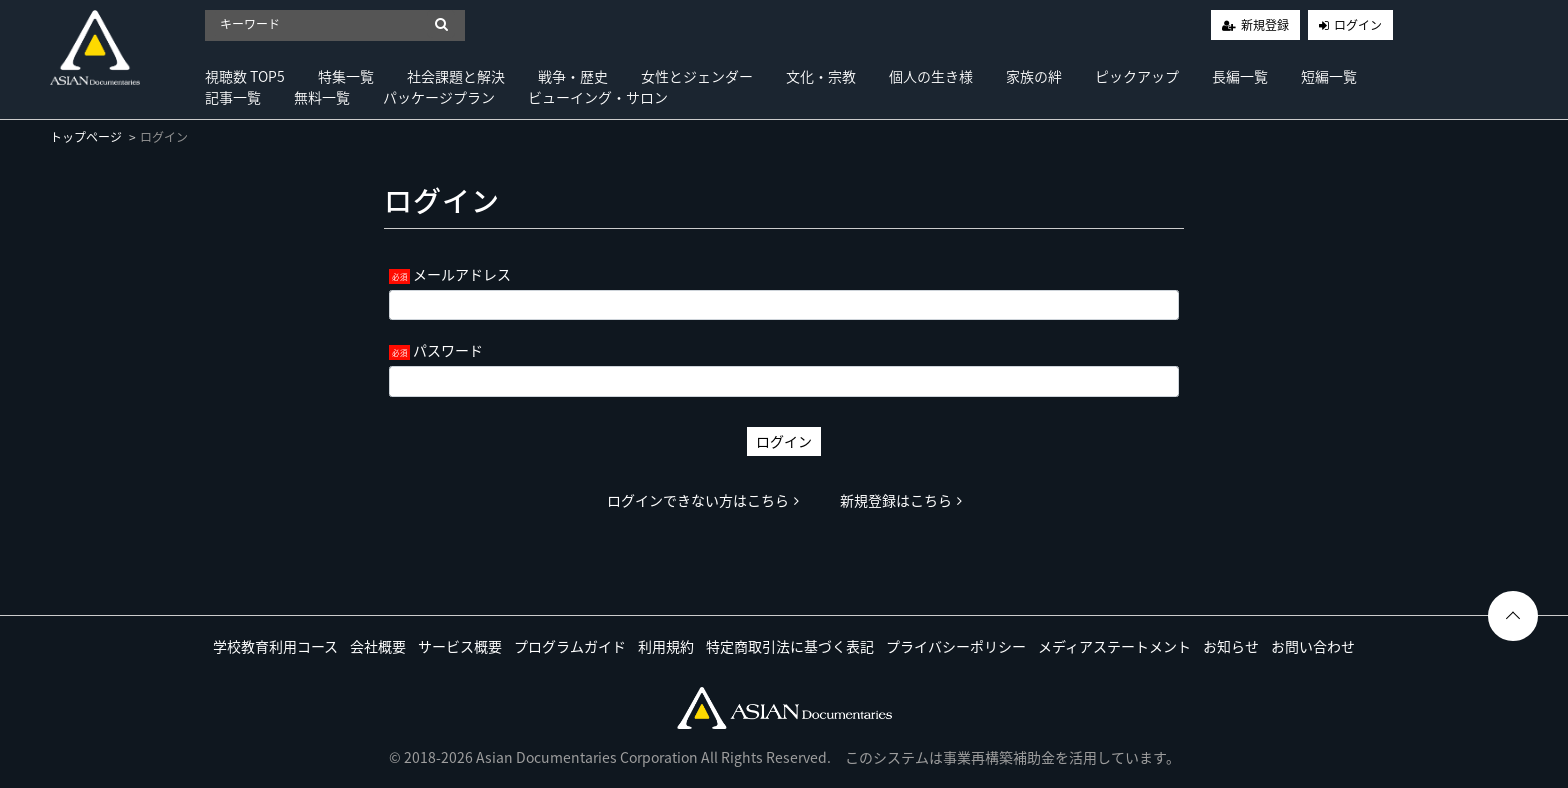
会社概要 (378, 646)
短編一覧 (1329, 76)
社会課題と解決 (456, 76)
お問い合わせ (1313, 646)
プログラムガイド (570, 646)
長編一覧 (1240, 76)
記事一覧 (233, 97)
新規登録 (1265, 25)
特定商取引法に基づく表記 (790, 646)
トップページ (86, 137)
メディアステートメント (1114, 646)
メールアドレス (462, 274)
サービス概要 (460, 646)
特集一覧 (346, 76)
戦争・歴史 (573, 76)
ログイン (1358, 25)
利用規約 (666, 646)
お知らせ (1231, 646)
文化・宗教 (821, 76)
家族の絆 (1034, 76)
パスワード (448, 350)
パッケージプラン (439, 97)
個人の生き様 (931, 76)
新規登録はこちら (901, 500)
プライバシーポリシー (956, 646)
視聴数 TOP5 (245, 76)
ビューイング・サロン (598, 97)
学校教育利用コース (275, 646)
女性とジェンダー (697, 76)
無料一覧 (322, 97)
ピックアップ (1137, 76)
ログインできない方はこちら (703, 500)
